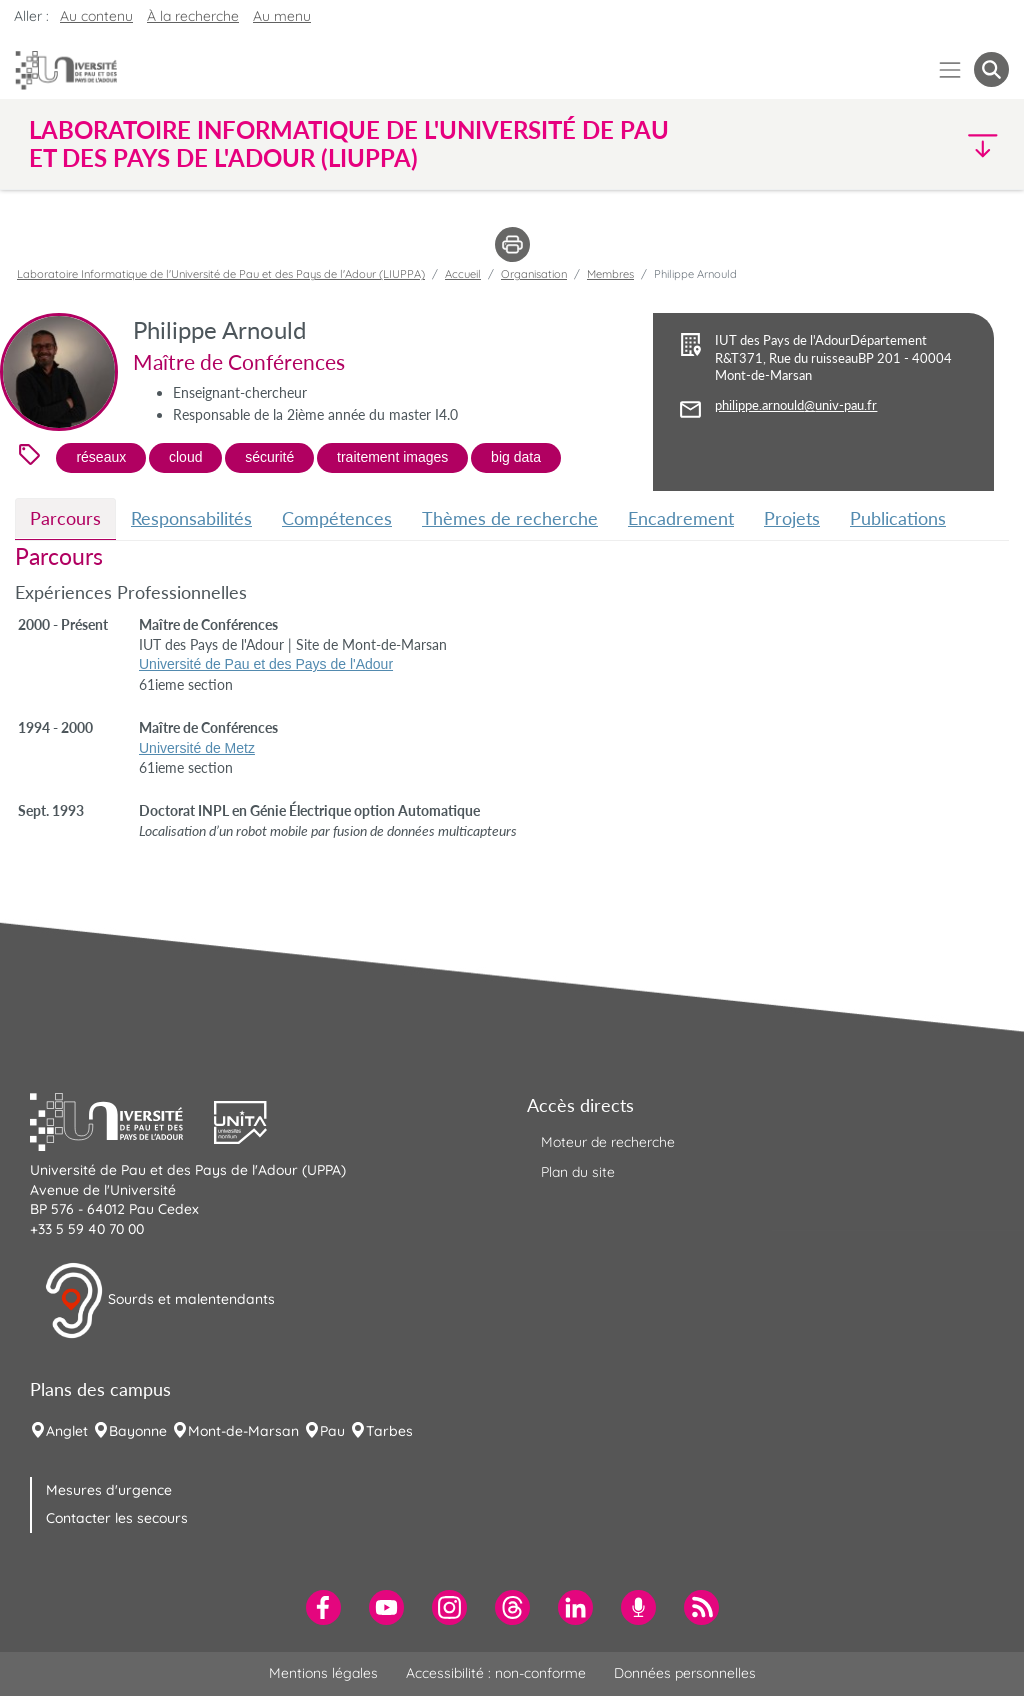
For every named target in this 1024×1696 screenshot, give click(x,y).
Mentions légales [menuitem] (323, 1673)
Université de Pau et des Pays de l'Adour (266, 664)
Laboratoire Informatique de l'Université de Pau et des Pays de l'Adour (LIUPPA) (221, 274)
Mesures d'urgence (109, 1490)
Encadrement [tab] (681, 518)
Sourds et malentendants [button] (159, 1301)
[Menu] (950, 69)
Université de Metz (197, 748)
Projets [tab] (792, 518)
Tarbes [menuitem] (389, 1431)
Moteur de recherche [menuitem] (608, 1142)
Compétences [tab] (337, 518)
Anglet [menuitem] (67, 1431)
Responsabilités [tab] (191, 518)
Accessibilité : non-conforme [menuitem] (496, 1673)
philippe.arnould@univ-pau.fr (796, 405)
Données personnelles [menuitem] (685, 1673)
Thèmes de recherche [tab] (510, 518)
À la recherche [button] (193, 16)
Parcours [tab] (65, 518)
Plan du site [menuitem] (578, 1172)
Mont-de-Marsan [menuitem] (243, 1431)
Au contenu (96, 16)
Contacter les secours (117, 1518)
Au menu (282, 16)
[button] (890, 144)
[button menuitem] (991, 69)
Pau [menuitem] (332, 1431)
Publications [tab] (898, 518)
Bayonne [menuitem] (138, 1431)
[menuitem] (323, 1607)
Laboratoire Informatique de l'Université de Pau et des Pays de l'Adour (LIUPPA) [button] (349, 144)
